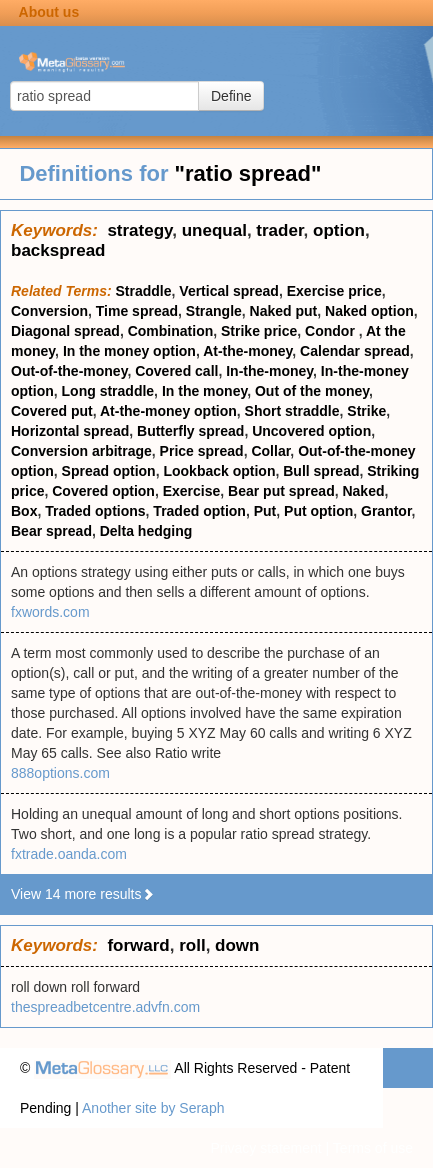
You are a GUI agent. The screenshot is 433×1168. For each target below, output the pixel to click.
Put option (318, 511)
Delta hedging (146, 531)
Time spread (137, 311)
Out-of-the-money (69, 371)
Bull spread (321, 471)
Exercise (192, 491)
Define (231, 96)
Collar (270, 451)
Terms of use (373, 1148)
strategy (139, 230)
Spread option (109, 471)
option (339, 230)
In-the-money (269, 371)
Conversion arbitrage (81, 451)
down (237, 945)
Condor (332, 331)
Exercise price (334, 291)
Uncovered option (311, 431)
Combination (171, 331)
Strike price (259, 331)
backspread (58, 250)
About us (49, 12)
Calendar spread (355, 351)
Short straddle (292, 411)
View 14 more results (83, 894)
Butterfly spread (190, 431)
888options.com (60, 773)
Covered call (176, 371)
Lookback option (219, 471)
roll (192, 945)
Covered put (52, 411)
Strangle (214, 311)
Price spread (202, 451)
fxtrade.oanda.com (69, 854)
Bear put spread (281, 491)
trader (279, 230)
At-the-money (247, 351)
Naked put (284, 311)
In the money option (129, 351)
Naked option (369, 311)
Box (24, 511)
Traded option (199, 511)
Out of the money (312, 391)
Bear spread (51, 531)
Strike (366, 411)
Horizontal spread (70, 431)
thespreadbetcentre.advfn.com (105, 1007)
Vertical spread (229, 291)
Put (265, 511)
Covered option (103, 491)
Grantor (386, 511)
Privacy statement (265, 1148)
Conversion (49, 311)
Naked (363, 491)
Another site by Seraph (153, 1108)
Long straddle (108, 391)
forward (138, 945)
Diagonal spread (65, 331)
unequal (214, 230)
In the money (204, 391)
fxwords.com (50, 612)
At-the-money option (168, 411)
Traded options (95, 511)
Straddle (144, 291)
